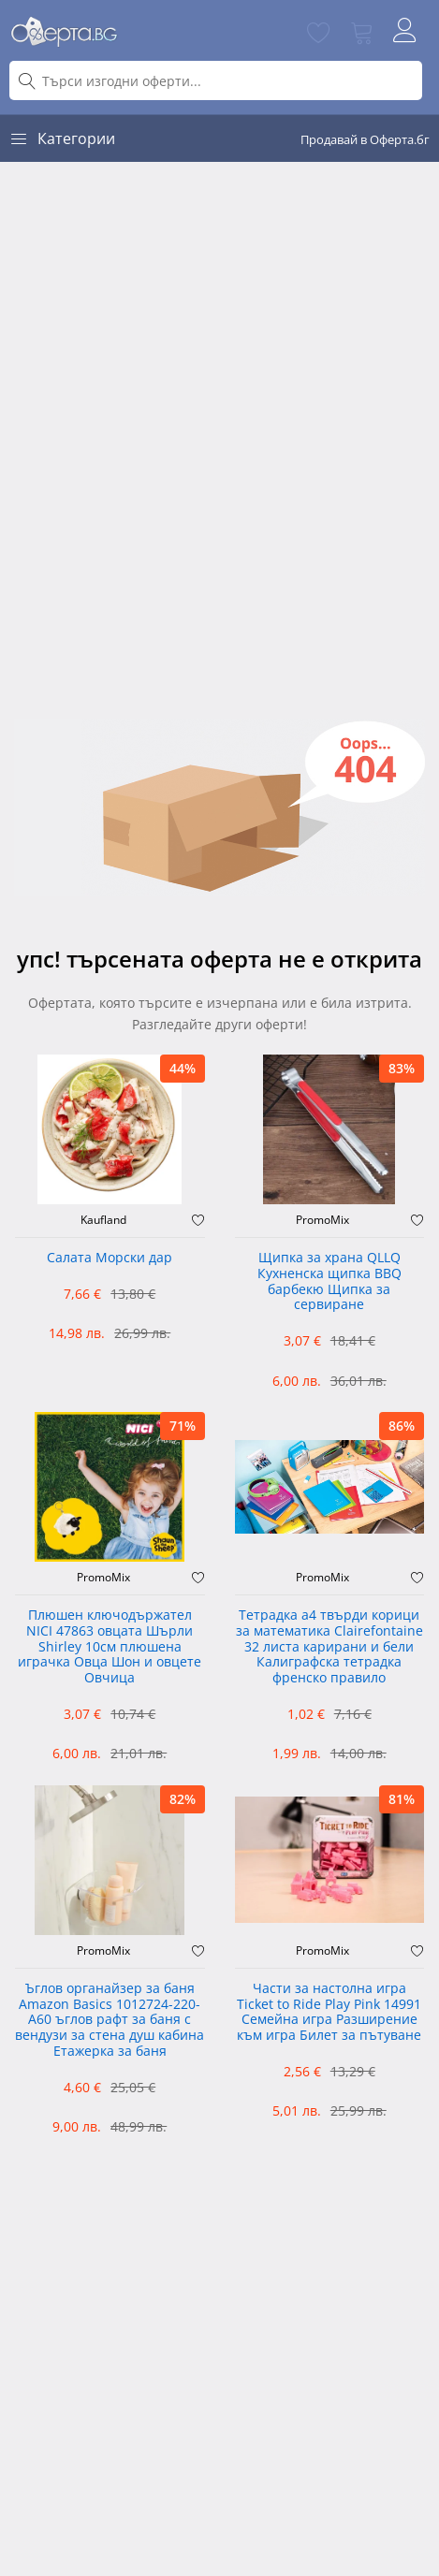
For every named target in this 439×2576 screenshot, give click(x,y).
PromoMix (322, 1220)
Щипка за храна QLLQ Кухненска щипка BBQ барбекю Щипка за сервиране (329, 1281)
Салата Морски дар (109, 1258)
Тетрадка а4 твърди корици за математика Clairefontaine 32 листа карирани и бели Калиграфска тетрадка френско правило (329, 1647)
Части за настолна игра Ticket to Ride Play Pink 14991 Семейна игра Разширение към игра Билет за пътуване (329, 2012)
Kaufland (103, 1220)
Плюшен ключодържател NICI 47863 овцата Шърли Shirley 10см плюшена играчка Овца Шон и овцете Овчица (109, 1647)
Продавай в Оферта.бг (365, 139)
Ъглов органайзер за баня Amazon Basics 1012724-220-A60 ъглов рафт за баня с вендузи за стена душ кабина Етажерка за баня (109, 2020)
